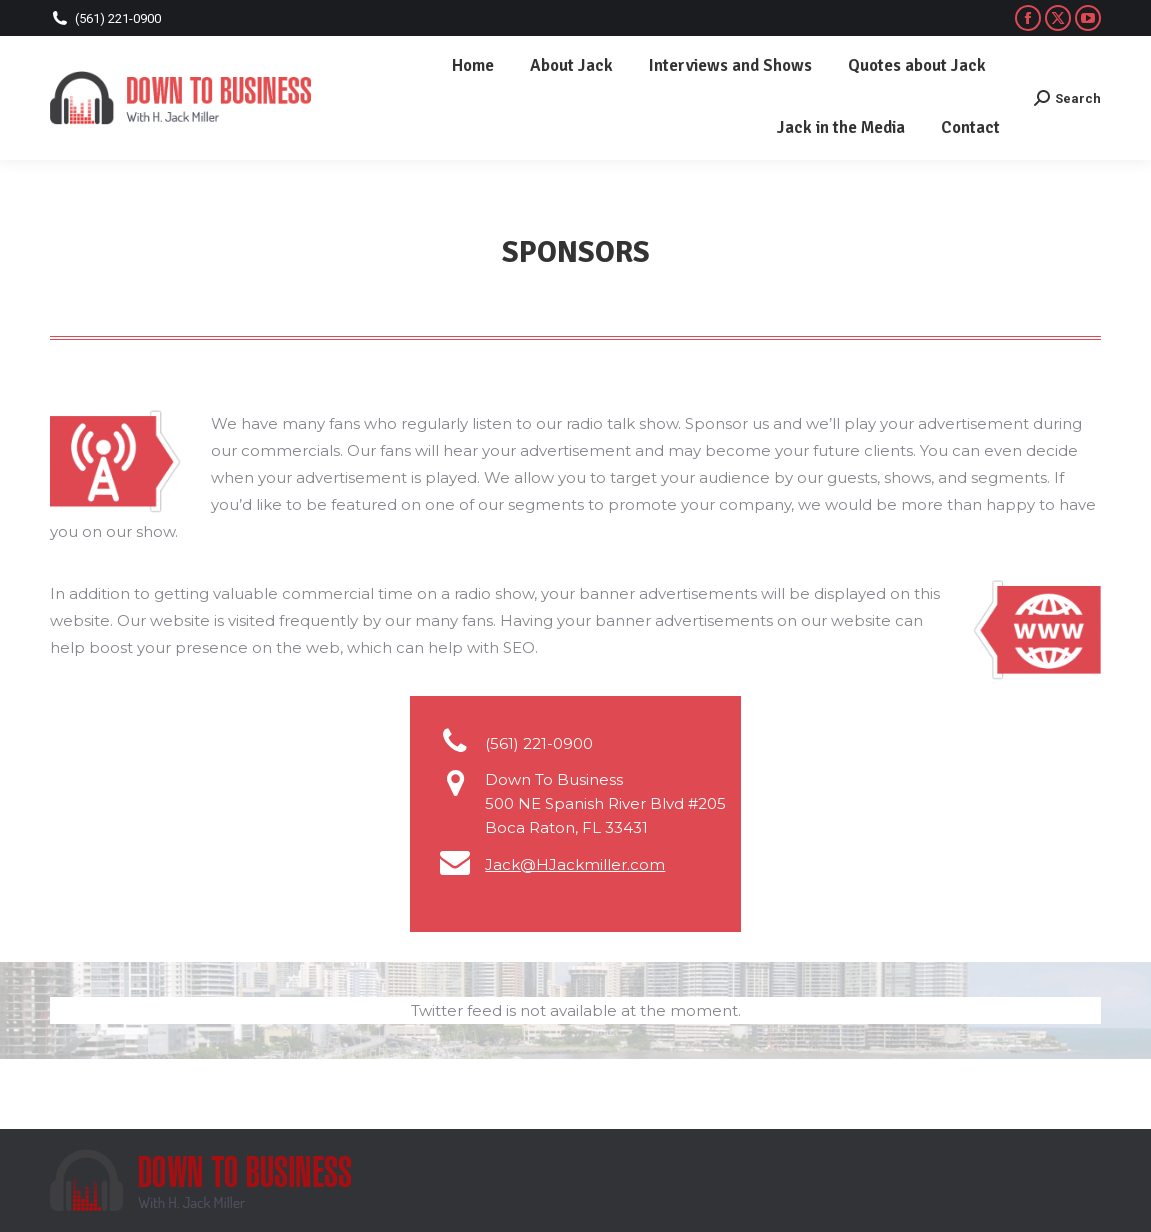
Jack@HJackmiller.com (575, 864)
